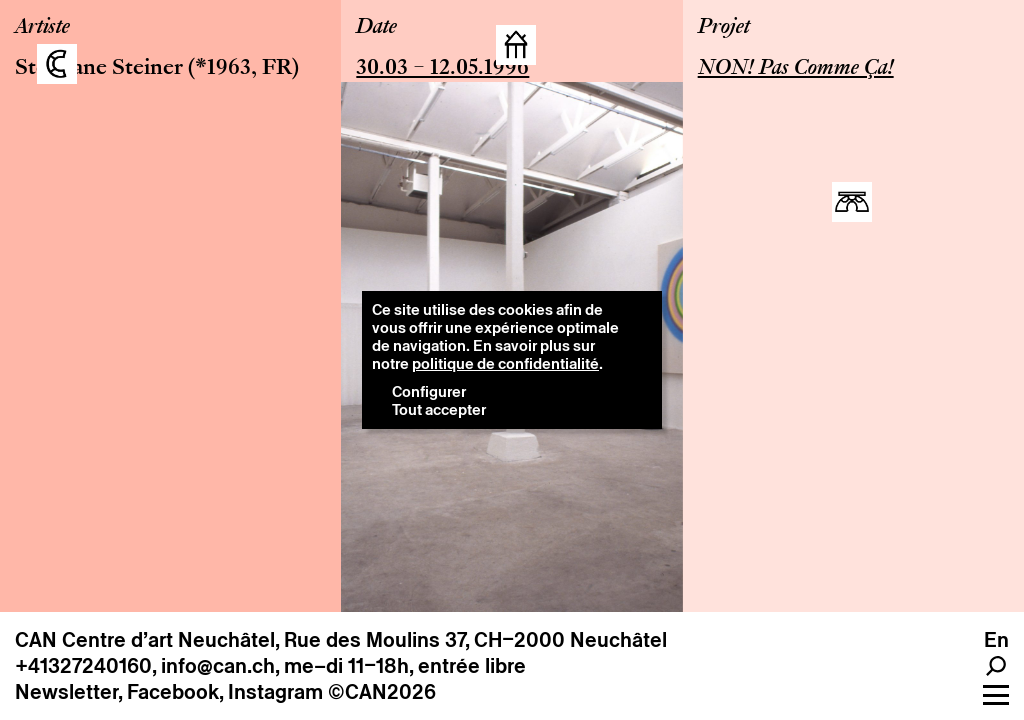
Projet (724, 28)
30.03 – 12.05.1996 (442, 69)
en (996, 640)
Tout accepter (439, 409)
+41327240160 (83, 666)
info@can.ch (218, 666)
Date (376, 28)
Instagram (275, 692)
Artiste (42, 28)
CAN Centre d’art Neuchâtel (145, 640)
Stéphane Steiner (99, 69)
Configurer (429, 391)
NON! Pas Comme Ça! (796, 69)
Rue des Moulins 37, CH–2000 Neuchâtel (475, 640)
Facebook (173, 692)
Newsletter (66, 692)
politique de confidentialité (505, 363)
